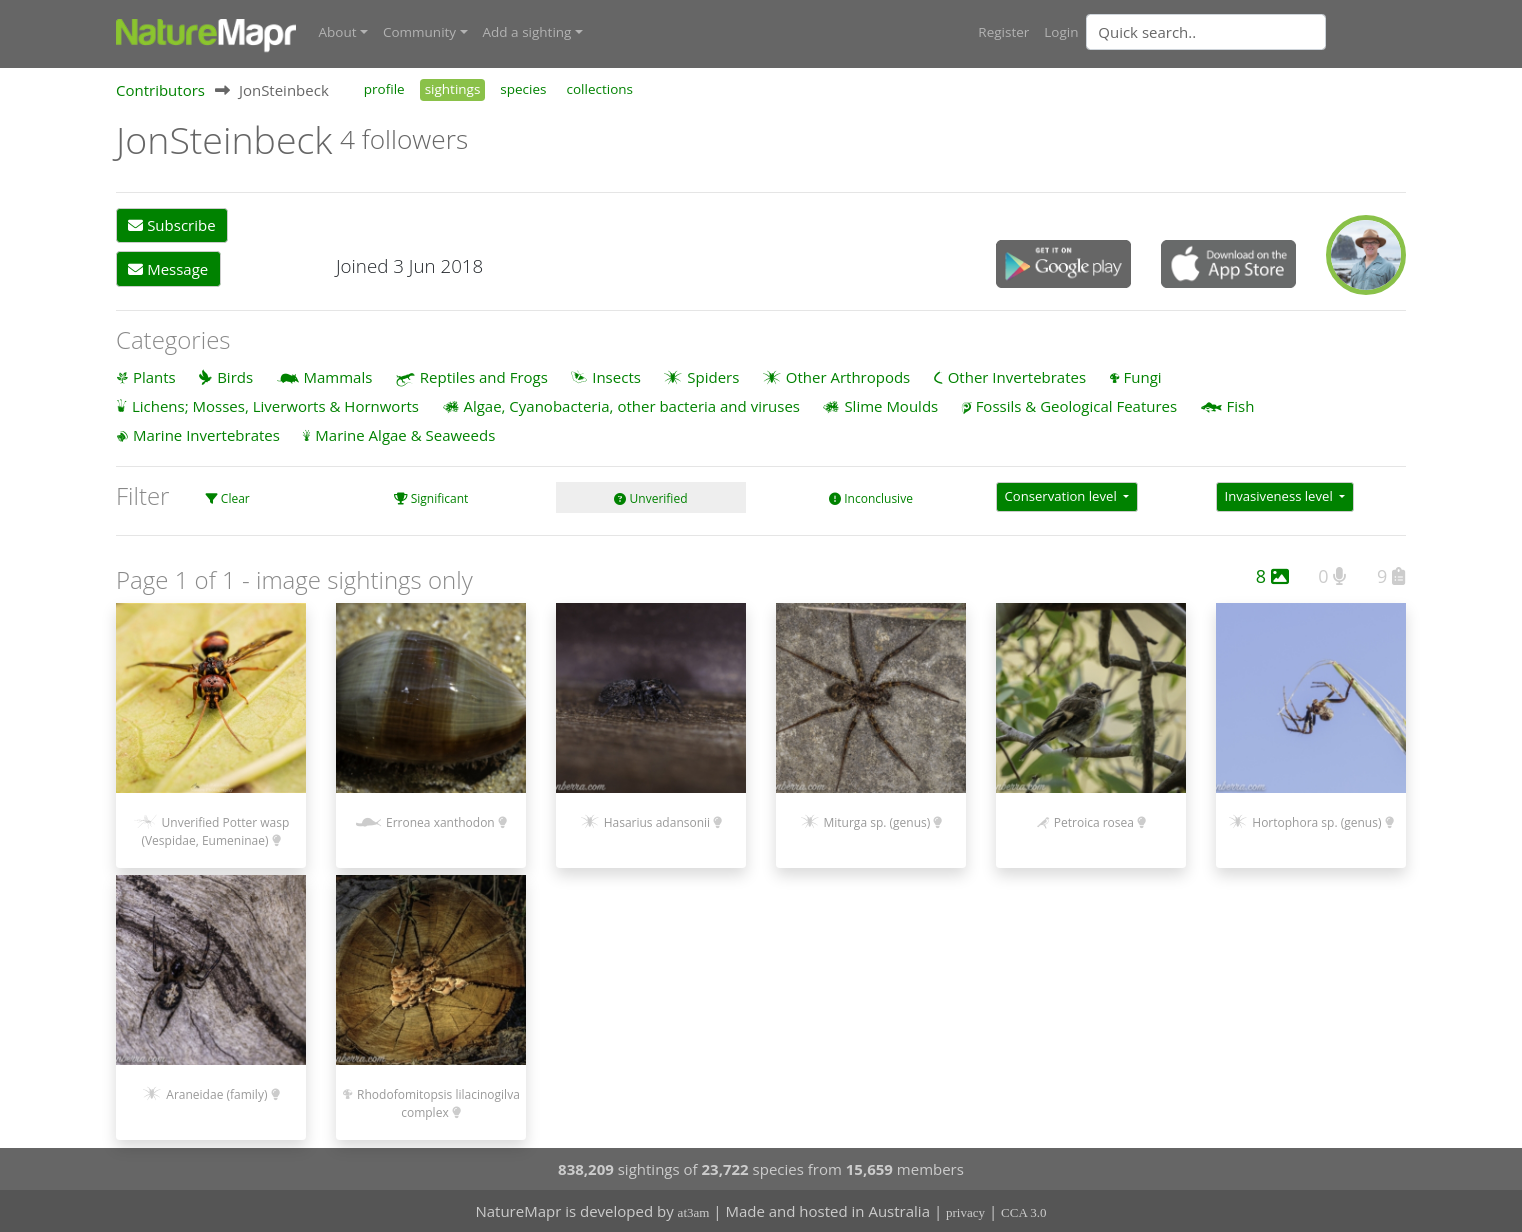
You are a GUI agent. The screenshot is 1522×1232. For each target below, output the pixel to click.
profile (384, 88)
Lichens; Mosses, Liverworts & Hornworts (275, 405)
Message (168, 268)
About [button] (338, 32)
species (523, 88)
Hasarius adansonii (657, 821)
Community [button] (419, 32)
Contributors (160, 89)
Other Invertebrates (1017, 376)
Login (1061, 32)
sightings (453, 88)
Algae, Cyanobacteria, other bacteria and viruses (631, 405)
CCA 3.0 (1024, 1212)
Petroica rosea (1094, 821)
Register (1003, 32)
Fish (1241, 405)
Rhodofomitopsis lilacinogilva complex (438, 1103)
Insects (616, 376)
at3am (694, 1212)
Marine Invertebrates (206, 434)
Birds (235, 376)
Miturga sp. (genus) (877, 821)
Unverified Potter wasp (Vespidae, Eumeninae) (215, 830)
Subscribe (171, 225)
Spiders (713, 376)
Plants (154, 376)
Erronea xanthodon (440, 821)
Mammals (338, 376)
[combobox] (1246, 32)
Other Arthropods (848, 376)
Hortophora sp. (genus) (1316, 821)
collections (600, 88)
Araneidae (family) (216, 1094)
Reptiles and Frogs (484, 376)
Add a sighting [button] (527, 32)
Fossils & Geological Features (1077, 405)
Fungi (1143, 376)
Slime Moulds (891, 405)
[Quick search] (1206, 32)
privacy (965, 1212)
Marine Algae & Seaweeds (405, 434)
